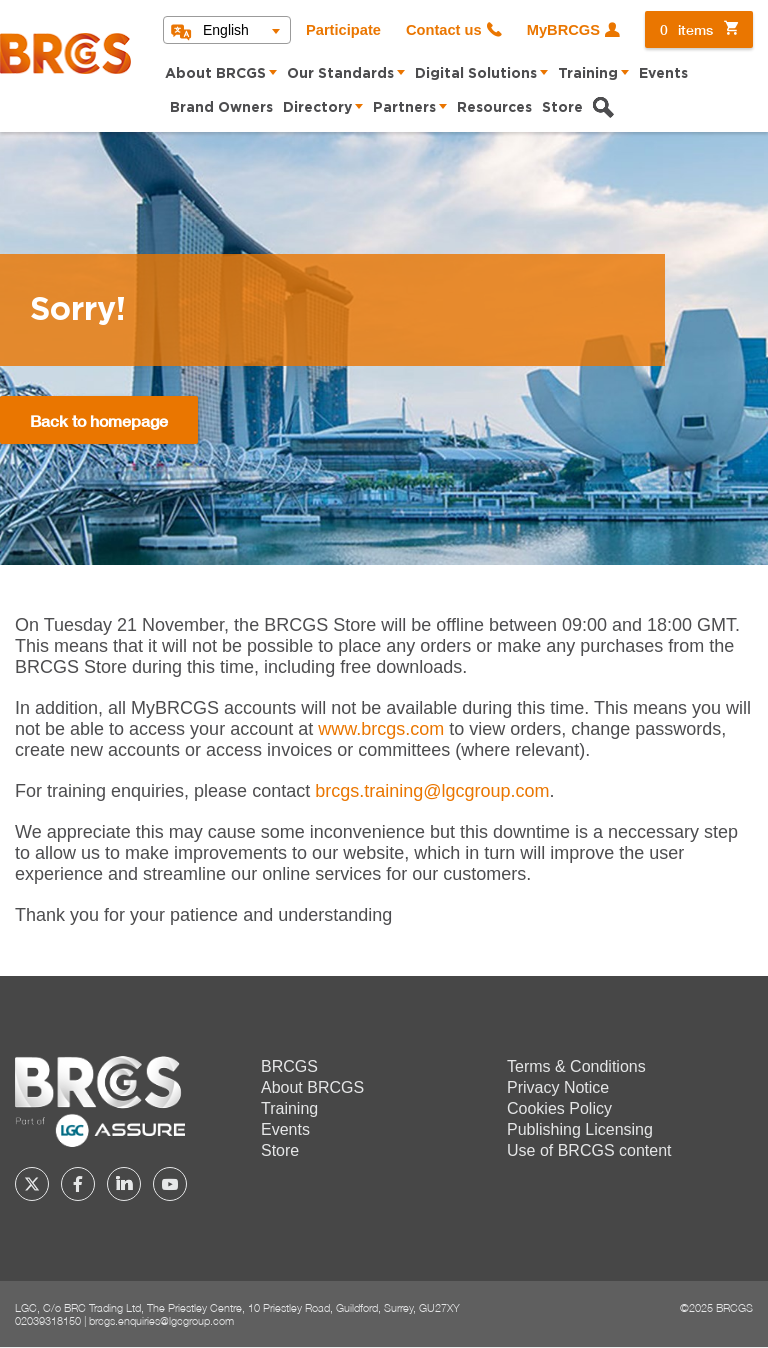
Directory (317, 108)
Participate (343, 30)
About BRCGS (215, 74)
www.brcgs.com (381, 729)
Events (663, 74)
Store (562, 108)
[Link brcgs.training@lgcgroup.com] (432, 791)
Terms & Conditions (576, 1066)
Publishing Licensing (580, 1129)
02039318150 (48, 1320)
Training (588, 74)
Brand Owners (221, 108)
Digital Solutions (476, 74)
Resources (494, 108)
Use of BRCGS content (589, 1150)
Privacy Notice (558, 1087)
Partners (404, 108)
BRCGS (289, 1066)
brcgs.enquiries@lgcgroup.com (161, 1320)
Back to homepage (99, 420)
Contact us (444, 30)
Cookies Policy (559, 1108)
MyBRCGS (563, 30)
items (686, 29)
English (226, 30)
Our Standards (340, 74)
